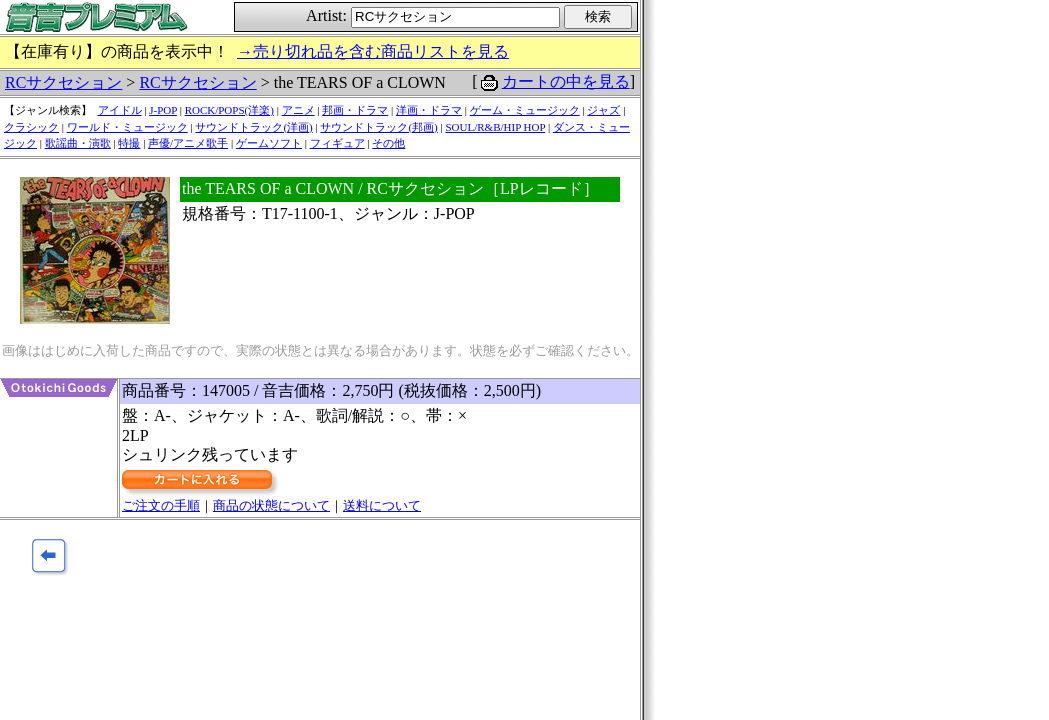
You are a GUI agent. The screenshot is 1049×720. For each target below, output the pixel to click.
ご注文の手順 (161, 505)
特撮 (129, 143)
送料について (382, 505)
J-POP (163, 110)
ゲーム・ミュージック (525, 110)
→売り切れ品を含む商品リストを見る (373, 51)
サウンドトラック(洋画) (253, 127)
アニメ (298, 110)
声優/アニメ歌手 (188, 143)
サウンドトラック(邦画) (378, 127)
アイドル (120, 110)
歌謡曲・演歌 (78, 143)
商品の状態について (271, 505)
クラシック (31, 127)
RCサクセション (63, 82)
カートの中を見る (566, 81)
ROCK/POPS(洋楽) (229, 110)
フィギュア (337, 143)
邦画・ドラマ (355, 110)
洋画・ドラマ (429, 110)
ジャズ (603, 110)
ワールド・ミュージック (127, 127)
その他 (388, 143)
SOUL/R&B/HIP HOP (495, 127)
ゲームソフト (269, 143)
